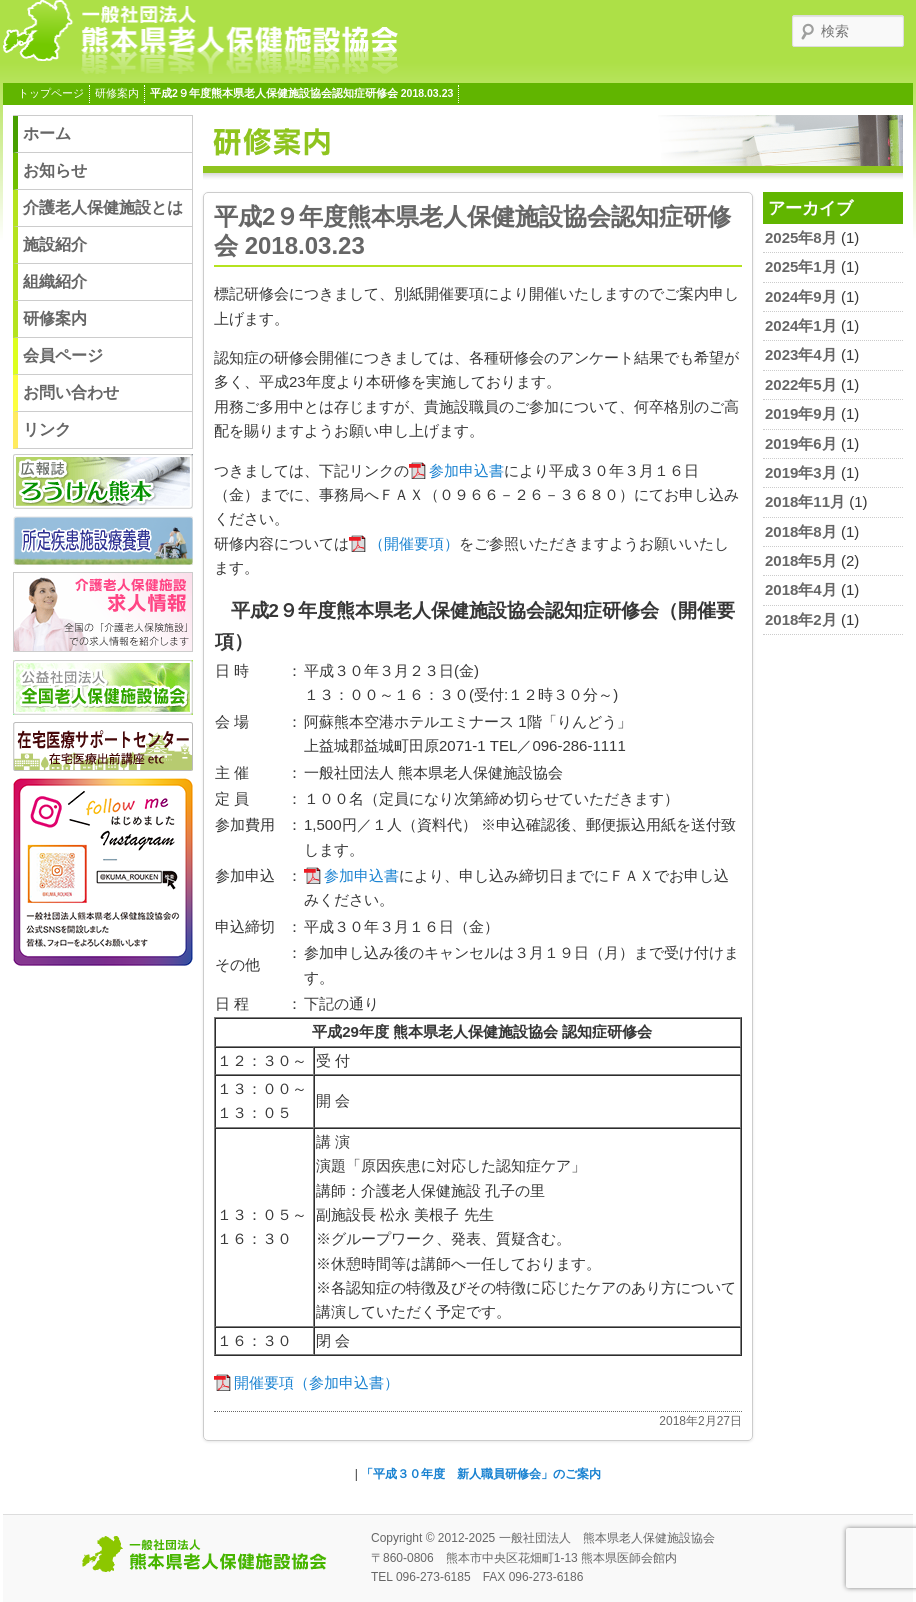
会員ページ (63, 355)
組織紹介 (55, 281)
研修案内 (117, 93)
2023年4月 (801, 354)
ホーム (47, 133)
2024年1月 (801, 325)
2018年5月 (801, 560)
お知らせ (55, 170)
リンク (47, 429)
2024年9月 (801, 296)
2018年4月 (801, 589)
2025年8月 (801, 237)
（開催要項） (414, 543)
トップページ (51, 93)
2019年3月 (801, 472)
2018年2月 (801, 619)
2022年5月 (801, 384)
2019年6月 (801, 443)
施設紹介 (55, 244)
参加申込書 (466, 470)
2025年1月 (801, 266)
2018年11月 (805, 501)
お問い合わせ (71, 392)
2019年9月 (801, 413)
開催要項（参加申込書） (316, 1382)
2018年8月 (801, 531)
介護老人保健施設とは (103, 207)
